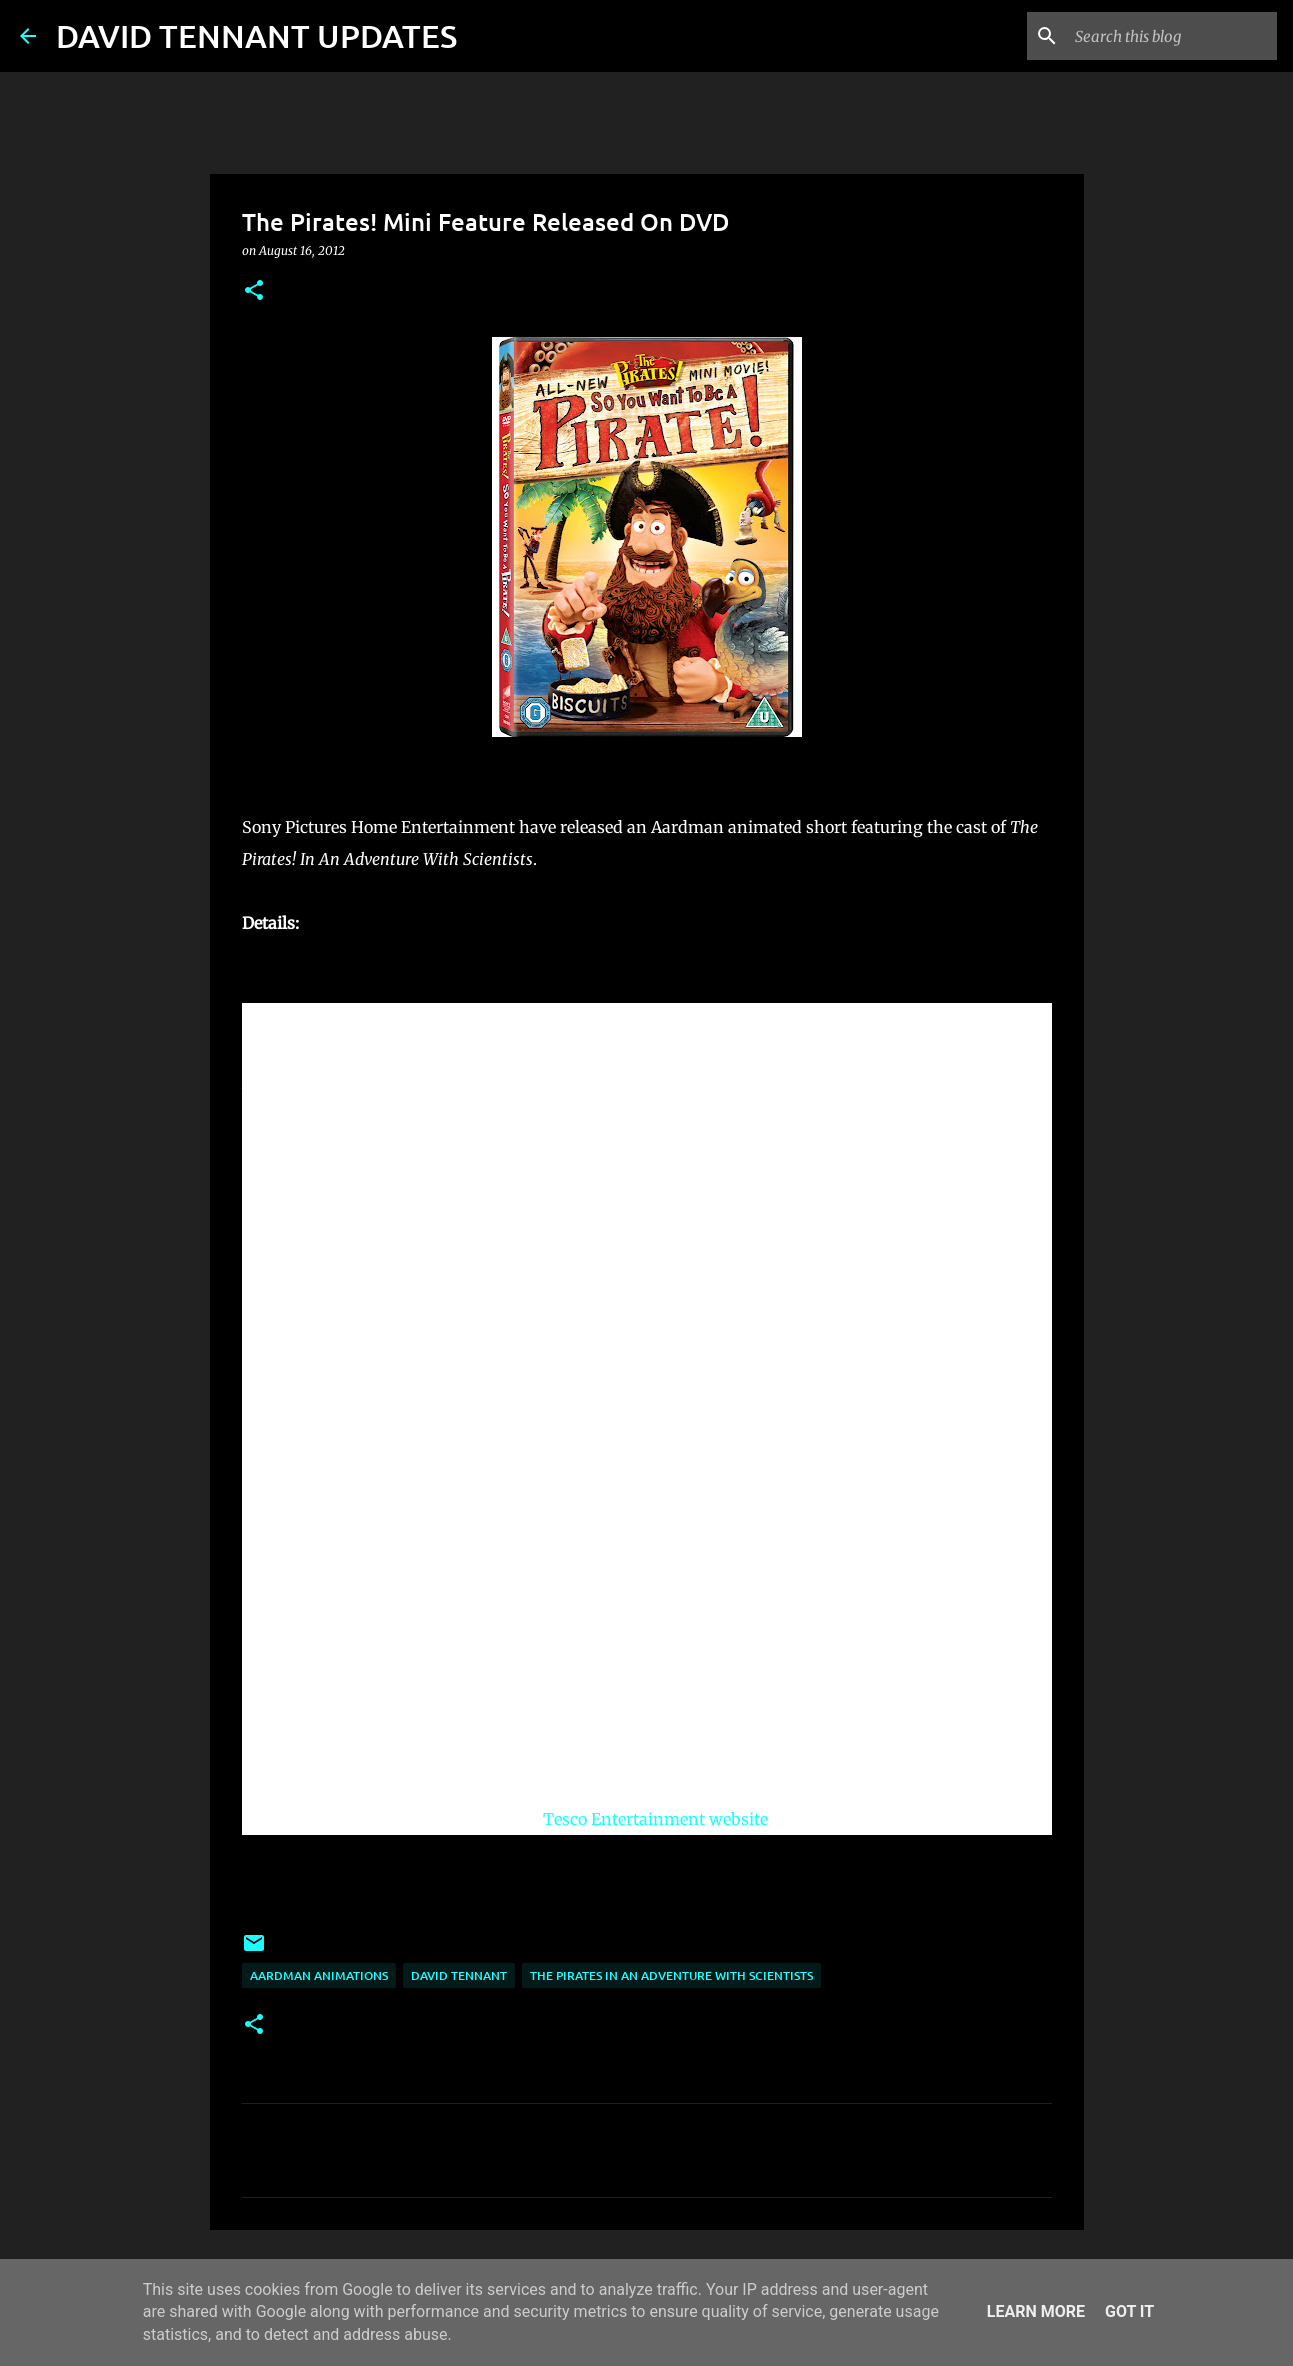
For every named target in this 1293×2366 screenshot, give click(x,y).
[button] (254, 291)
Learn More (1036, 2311)
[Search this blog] (1172, 36)
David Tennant (459, 1975)
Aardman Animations (319, 1975)
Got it (1129, 2311)
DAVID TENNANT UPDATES (256, 35)
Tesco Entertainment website (655, 1819)
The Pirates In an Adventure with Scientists (671, 1975)
